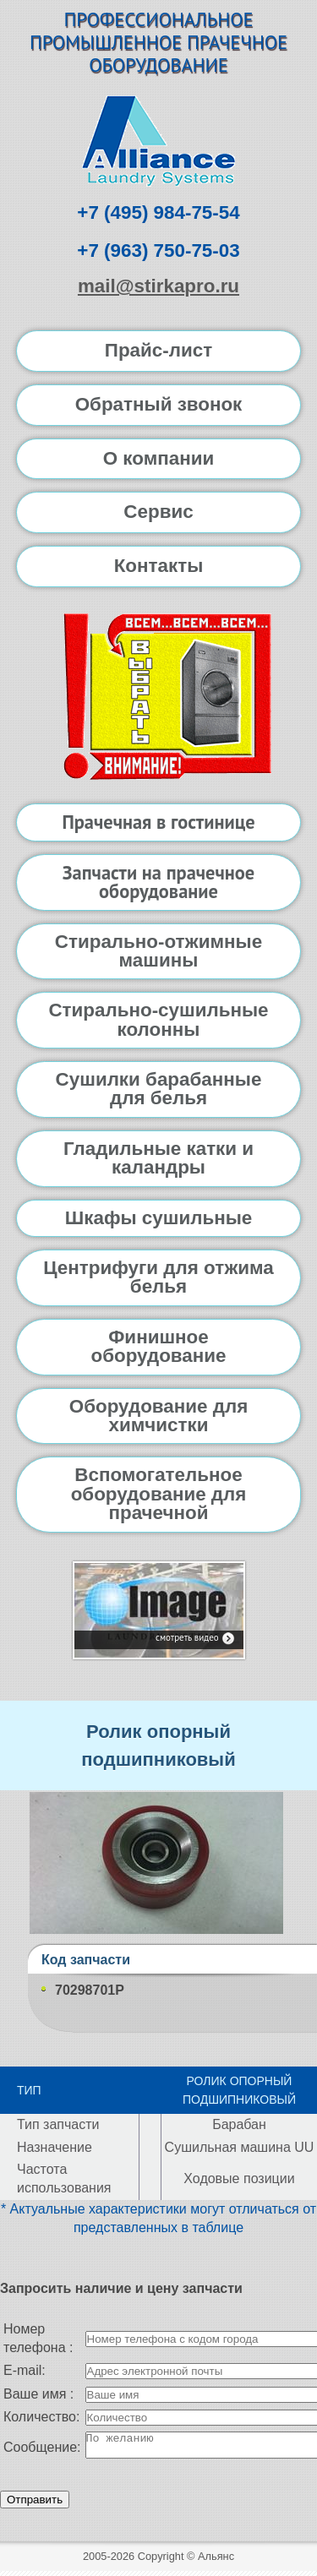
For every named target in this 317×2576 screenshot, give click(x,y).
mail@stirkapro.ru (158, 286)
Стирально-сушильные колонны (158, 1019)
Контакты (159, 565)
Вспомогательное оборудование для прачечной (159, 1493)
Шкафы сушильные (159, 1217)
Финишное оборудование (158, 1346)
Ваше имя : (38, 2394)
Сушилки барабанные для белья (159, 1088)
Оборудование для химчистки (158, 1415)
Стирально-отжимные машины (158, 951)
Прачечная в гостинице (158, 821)
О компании (159, 458)
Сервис (158, 511)
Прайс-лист (158, 350)
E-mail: (24, 2370)
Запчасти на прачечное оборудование (158, 881)
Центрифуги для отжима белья (158, 1277)
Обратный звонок (159, 404)
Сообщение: (42, 2450)
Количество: (41, 2417)
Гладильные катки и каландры (158, 1158)
